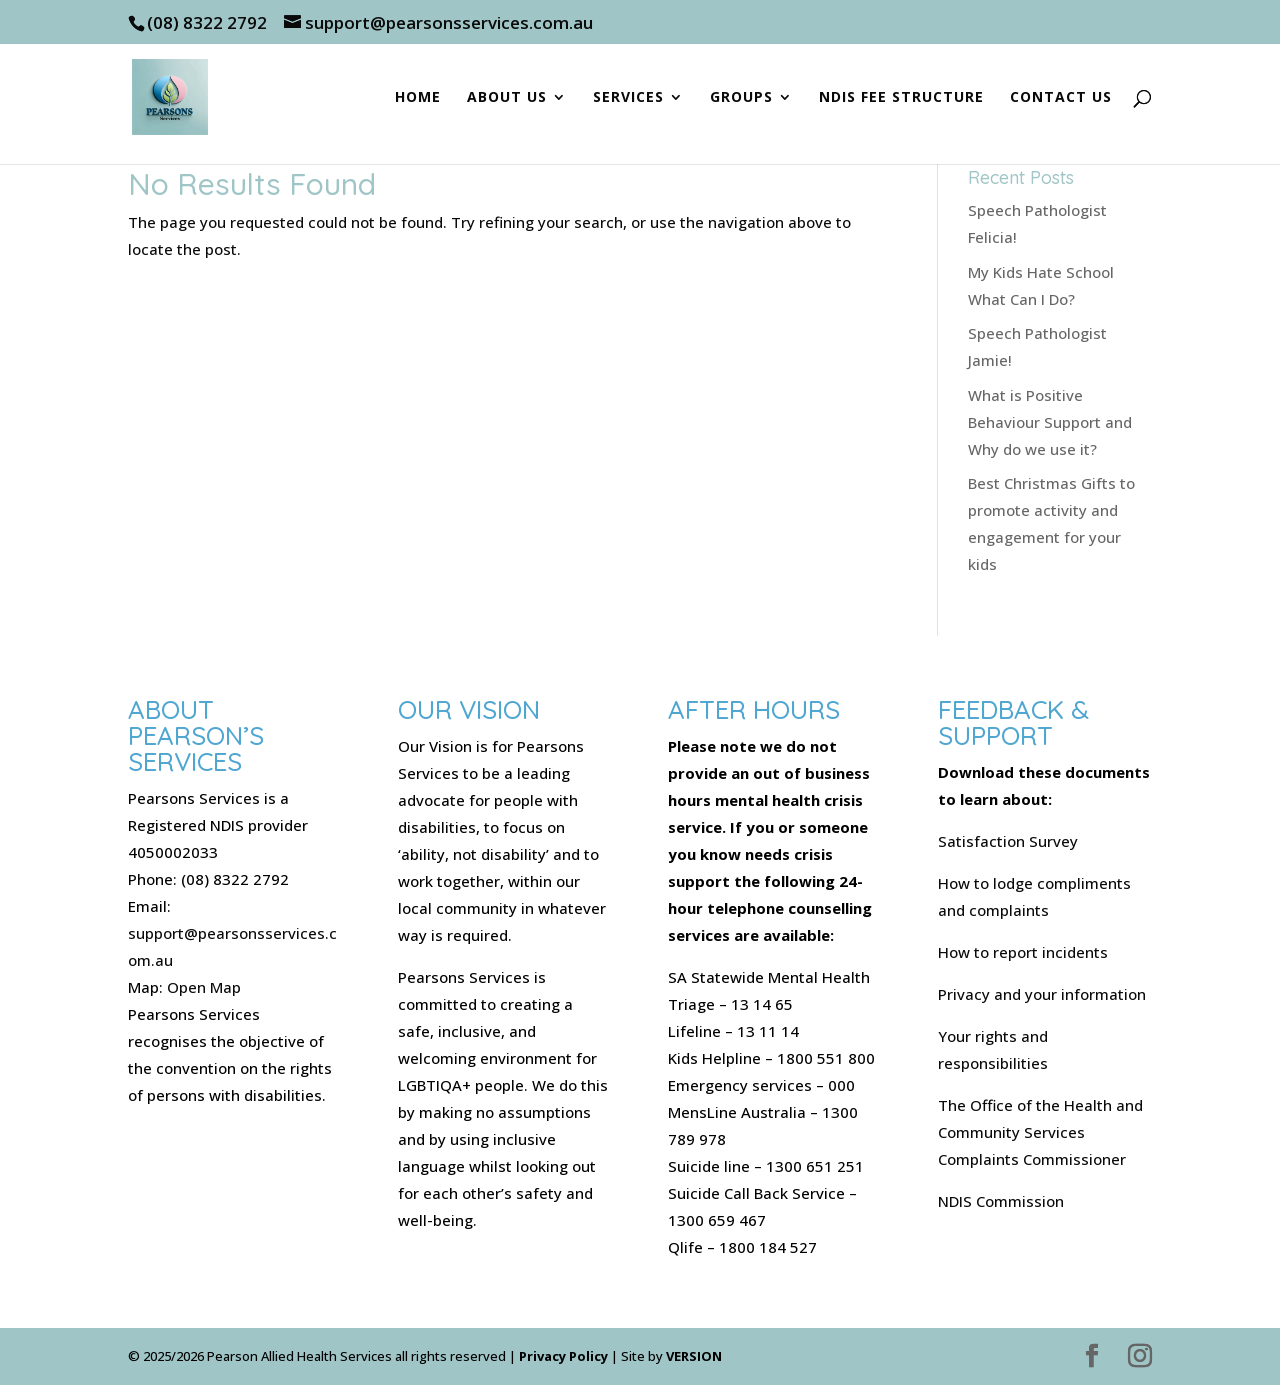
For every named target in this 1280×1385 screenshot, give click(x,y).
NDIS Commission (1001, 1201)
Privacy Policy (563, 1356)
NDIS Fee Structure (901, 98)
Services (628, 98)
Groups (741, 98)
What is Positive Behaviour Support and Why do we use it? (1050, 422)
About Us (507, 98)
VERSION (694, 1356)
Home (418, 98)
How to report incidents (1023, 952)
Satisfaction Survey (1008, 841)
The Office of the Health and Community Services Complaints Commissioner (1040, 1132)
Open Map (204, 987)
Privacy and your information (1042, 994)
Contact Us (1061, 98)
